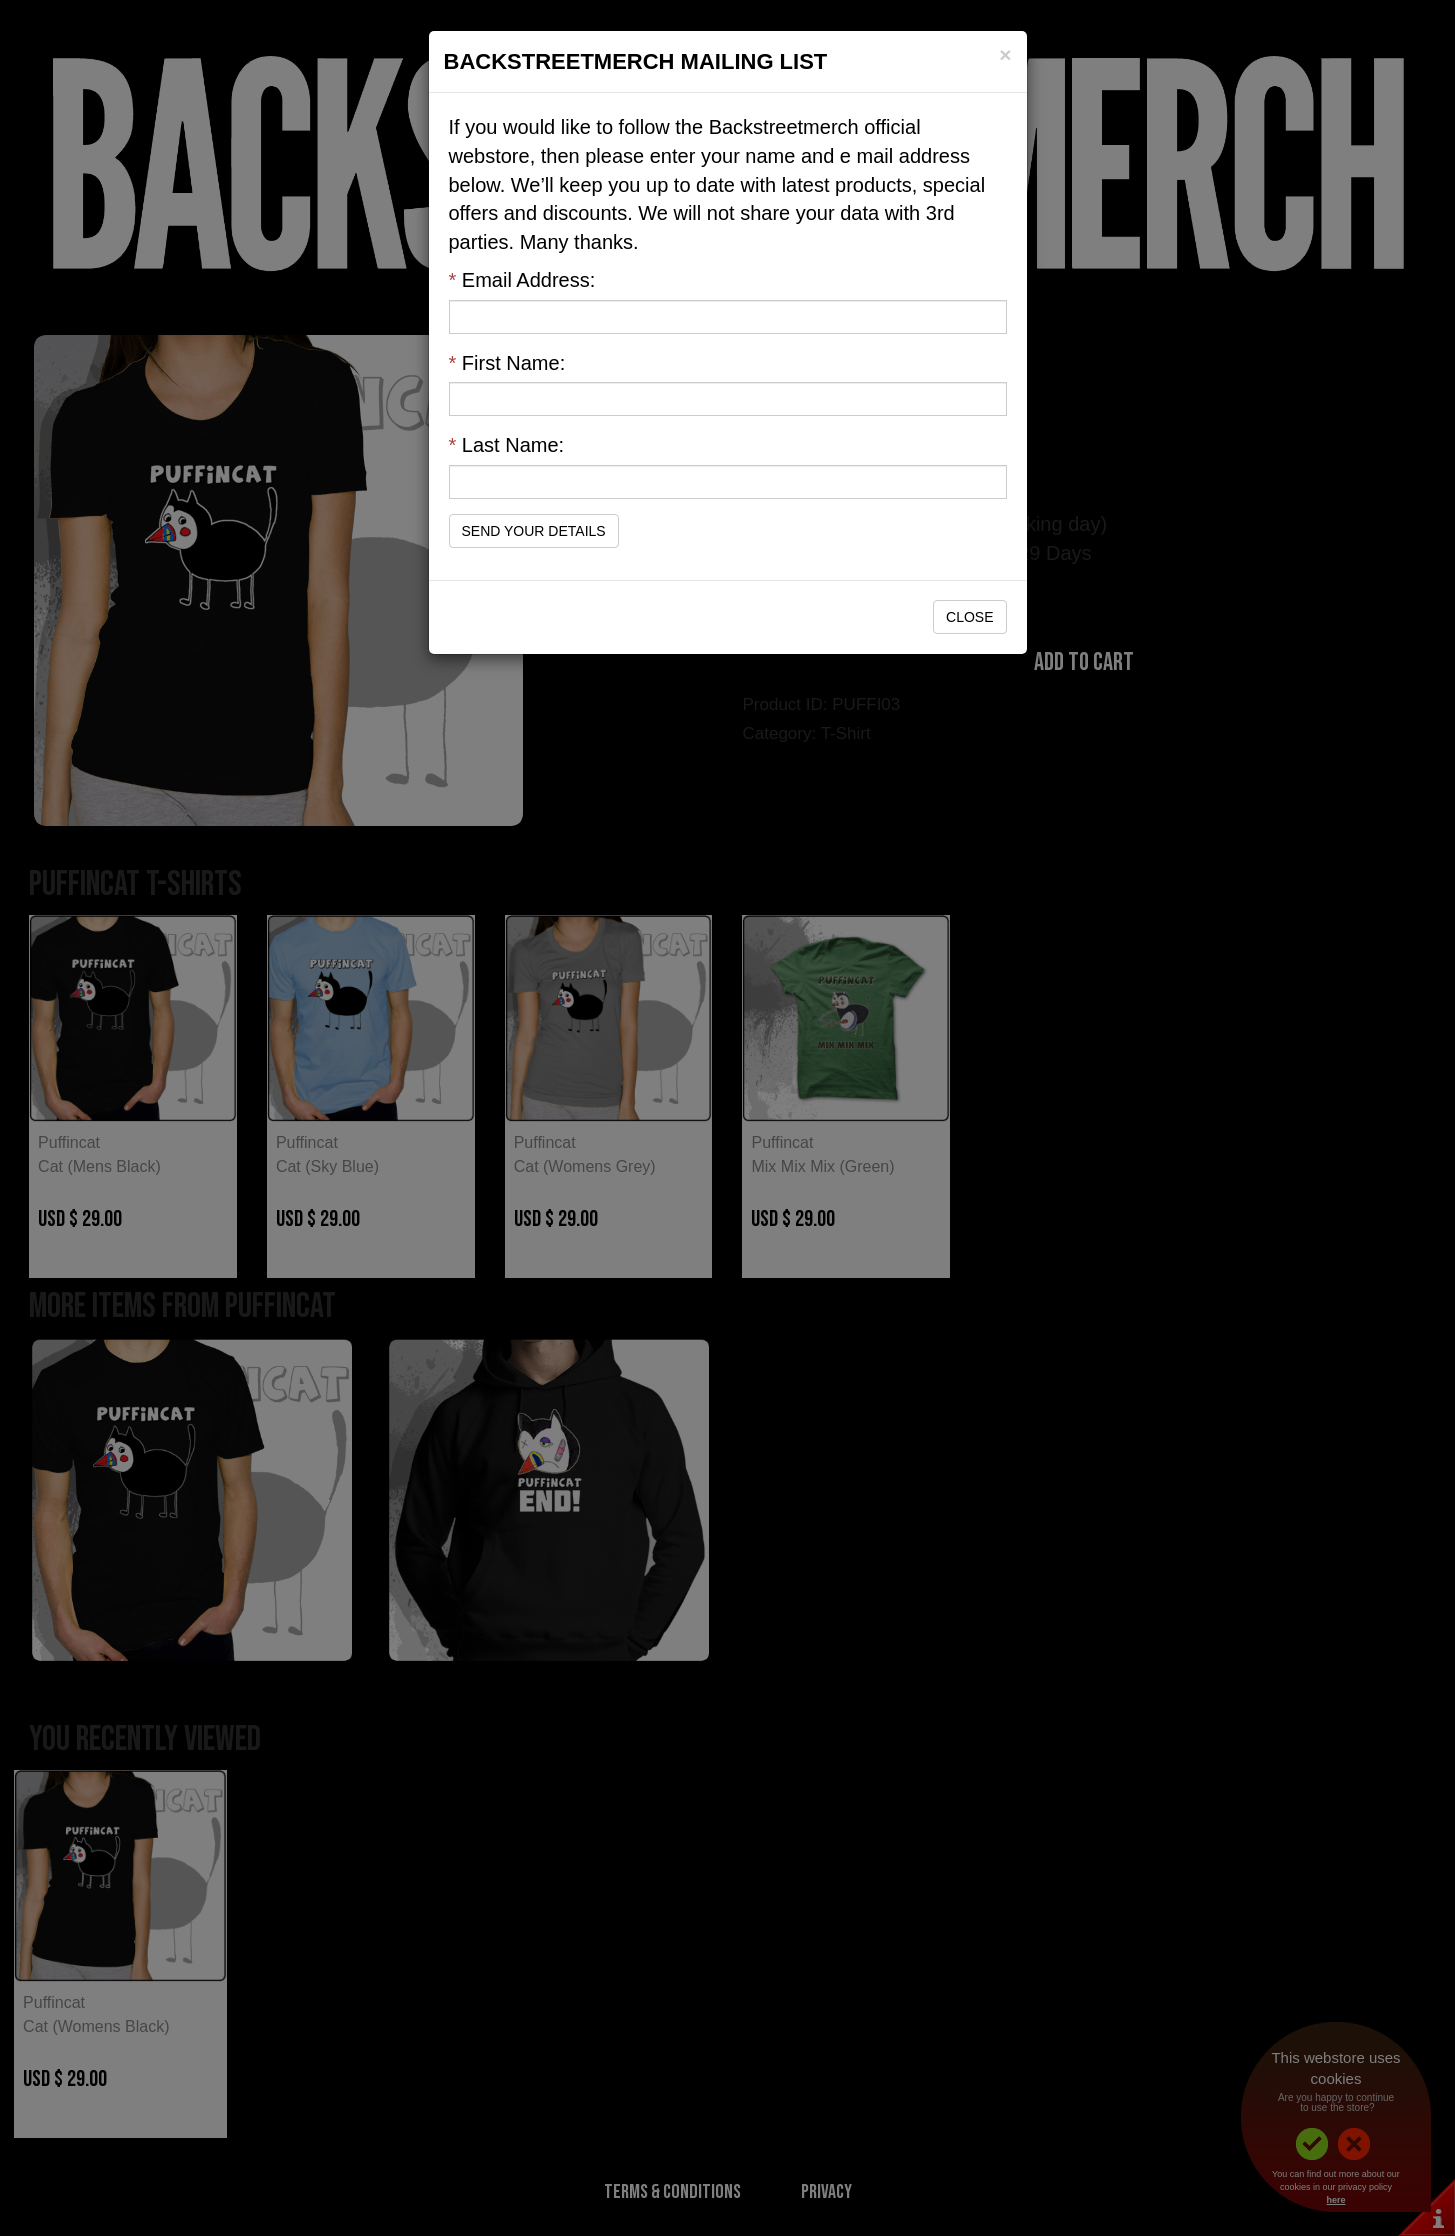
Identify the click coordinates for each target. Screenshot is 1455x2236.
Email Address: (522, 280)
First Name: (507, 363)
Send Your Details (534, 531)
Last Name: (507, 445)
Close (969, 617)
